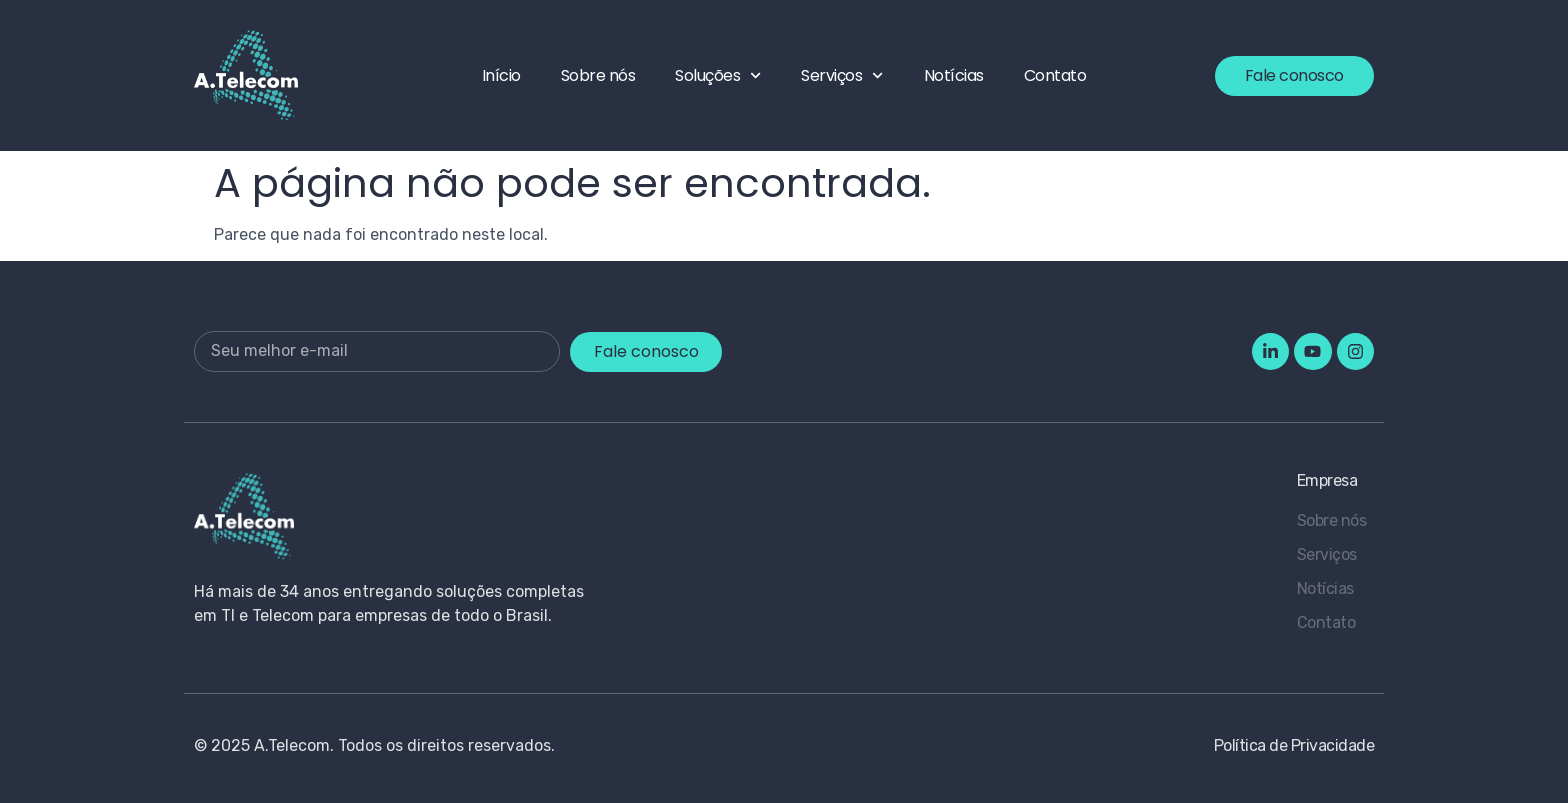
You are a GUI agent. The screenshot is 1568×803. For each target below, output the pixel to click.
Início (501, 75)
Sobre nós (598, 75)
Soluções (718, 75)
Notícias (954, 75)
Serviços (842, 75)
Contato (1055, 75)
